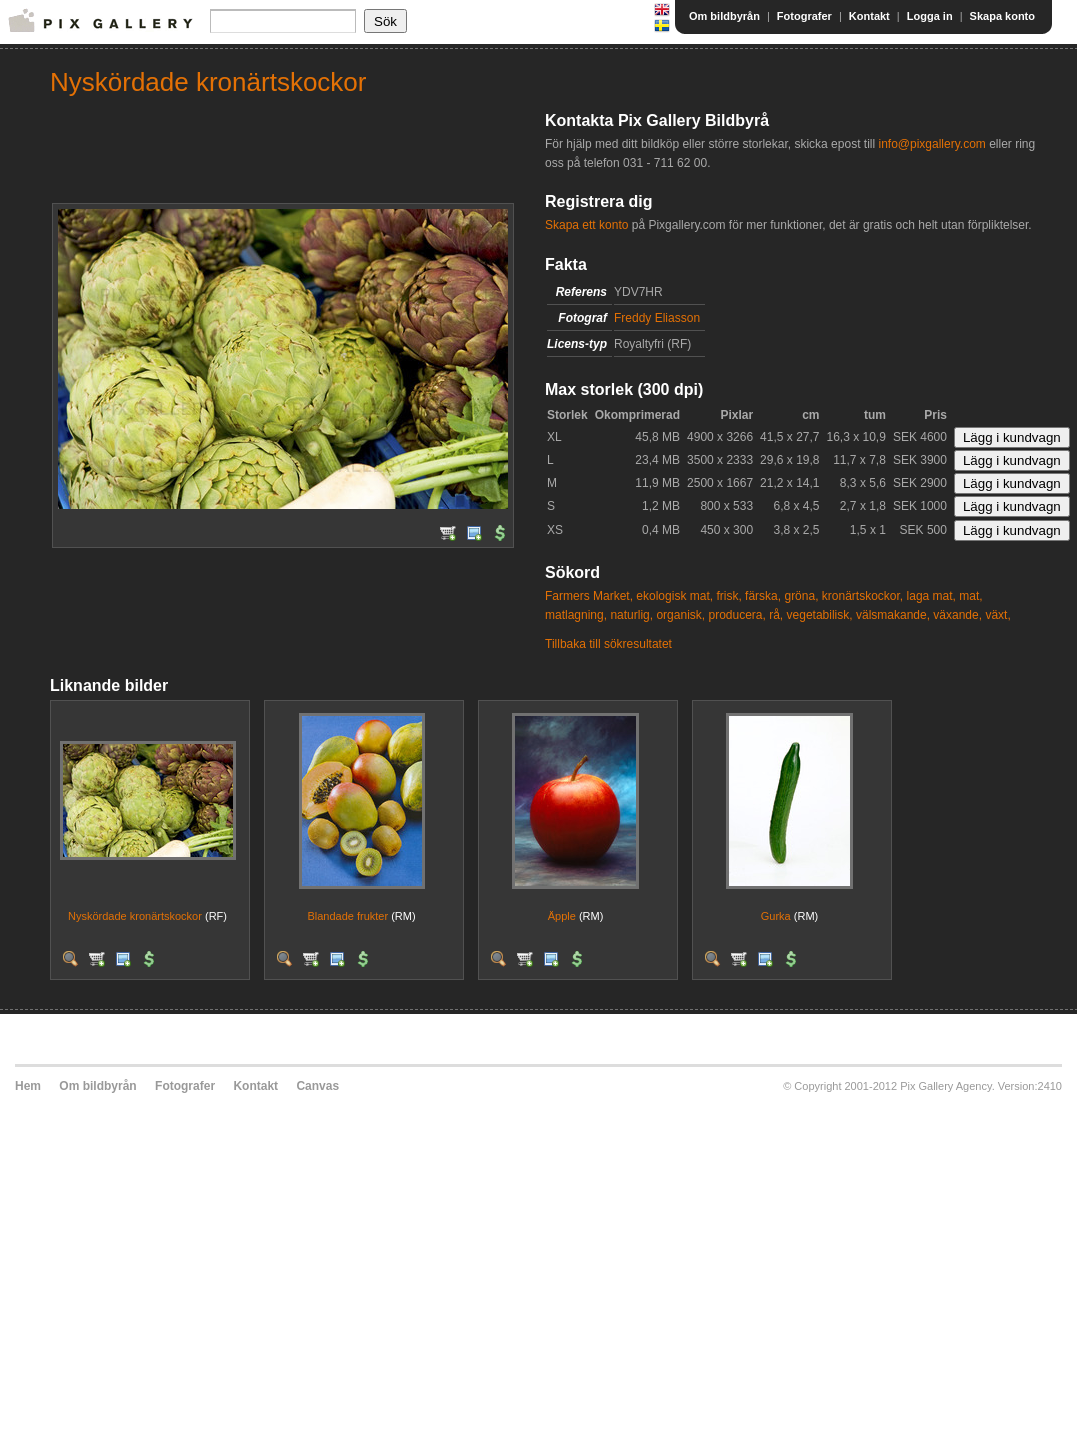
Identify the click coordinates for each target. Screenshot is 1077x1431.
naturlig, (631, 615)
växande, (957, 615)
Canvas (317, 1086)
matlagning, (576, 615)
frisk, (728, 596)
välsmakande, (893, 615)
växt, (997, 615)
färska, (763, 596)
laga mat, (931, 596)
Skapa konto (1002, 16)
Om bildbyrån (724, 16)
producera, (736, 615)
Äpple (562, 916)
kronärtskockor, (862, 596)
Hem (28, 1086)
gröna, (801, 596)
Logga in (930, 16)
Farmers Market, (589, 596)
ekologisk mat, (674, 596)
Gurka (776, 916)
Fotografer (804, 16)
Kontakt (869, 16)
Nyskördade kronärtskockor (135, 916)
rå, (776, 615)
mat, (970, 596)
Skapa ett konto (586, 225)
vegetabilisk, (820, 615)
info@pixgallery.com (931, 144)
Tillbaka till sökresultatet (608, 644)
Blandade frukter (347, 916)
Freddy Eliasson (657, 318)
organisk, (680, 615)
